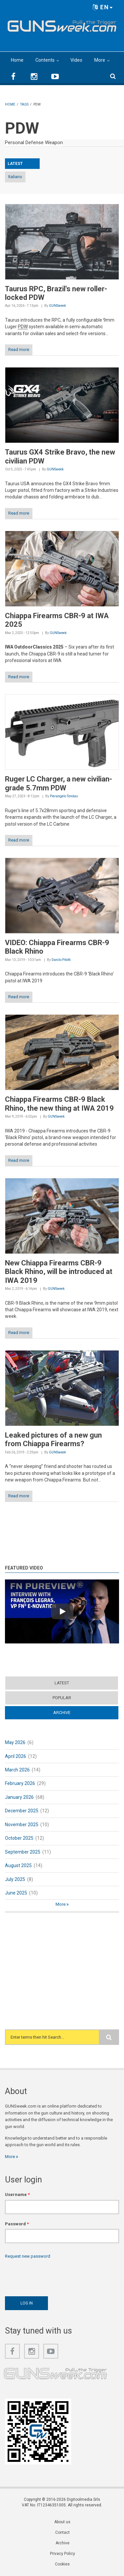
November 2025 (21, 1824)
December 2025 (21, 1810)
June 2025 (16, 1892)
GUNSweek (57, 305)
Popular (62, 1697)
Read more (18, 349)
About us (62, 2522)
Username (17, 2194)
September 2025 (22, 1852)
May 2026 (15, 1742)
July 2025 (15, 1879)
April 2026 (15, 1756)
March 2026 (17, 1769)
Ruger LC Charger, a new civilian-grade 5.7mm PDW (58, 783)
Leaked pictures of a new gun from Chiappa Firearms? (53, 1439)
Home (17, 60)
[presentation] (55, 2276)
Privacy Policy (62, 2554)
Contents (45, 60)
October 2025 (19, 1838)
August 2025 (18, 1865)
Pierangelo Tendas (64, 796)
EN (103, 7)
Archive (61, 1712)
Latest (62, 1682)
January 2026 (19, 1797)
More (99, 60)
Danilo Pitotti (61, 960)
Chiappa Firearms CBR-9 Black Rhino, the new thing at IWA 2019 (59, 1103)
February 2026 (20, 1783)
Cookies (62, 2564)
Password (17, 2223)
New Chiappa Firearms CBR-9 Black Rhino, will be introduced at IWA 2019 (58, 1272)
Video (76, 60)
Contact (62, 2532)
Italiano (15, 176)
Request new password (27, 2256)
